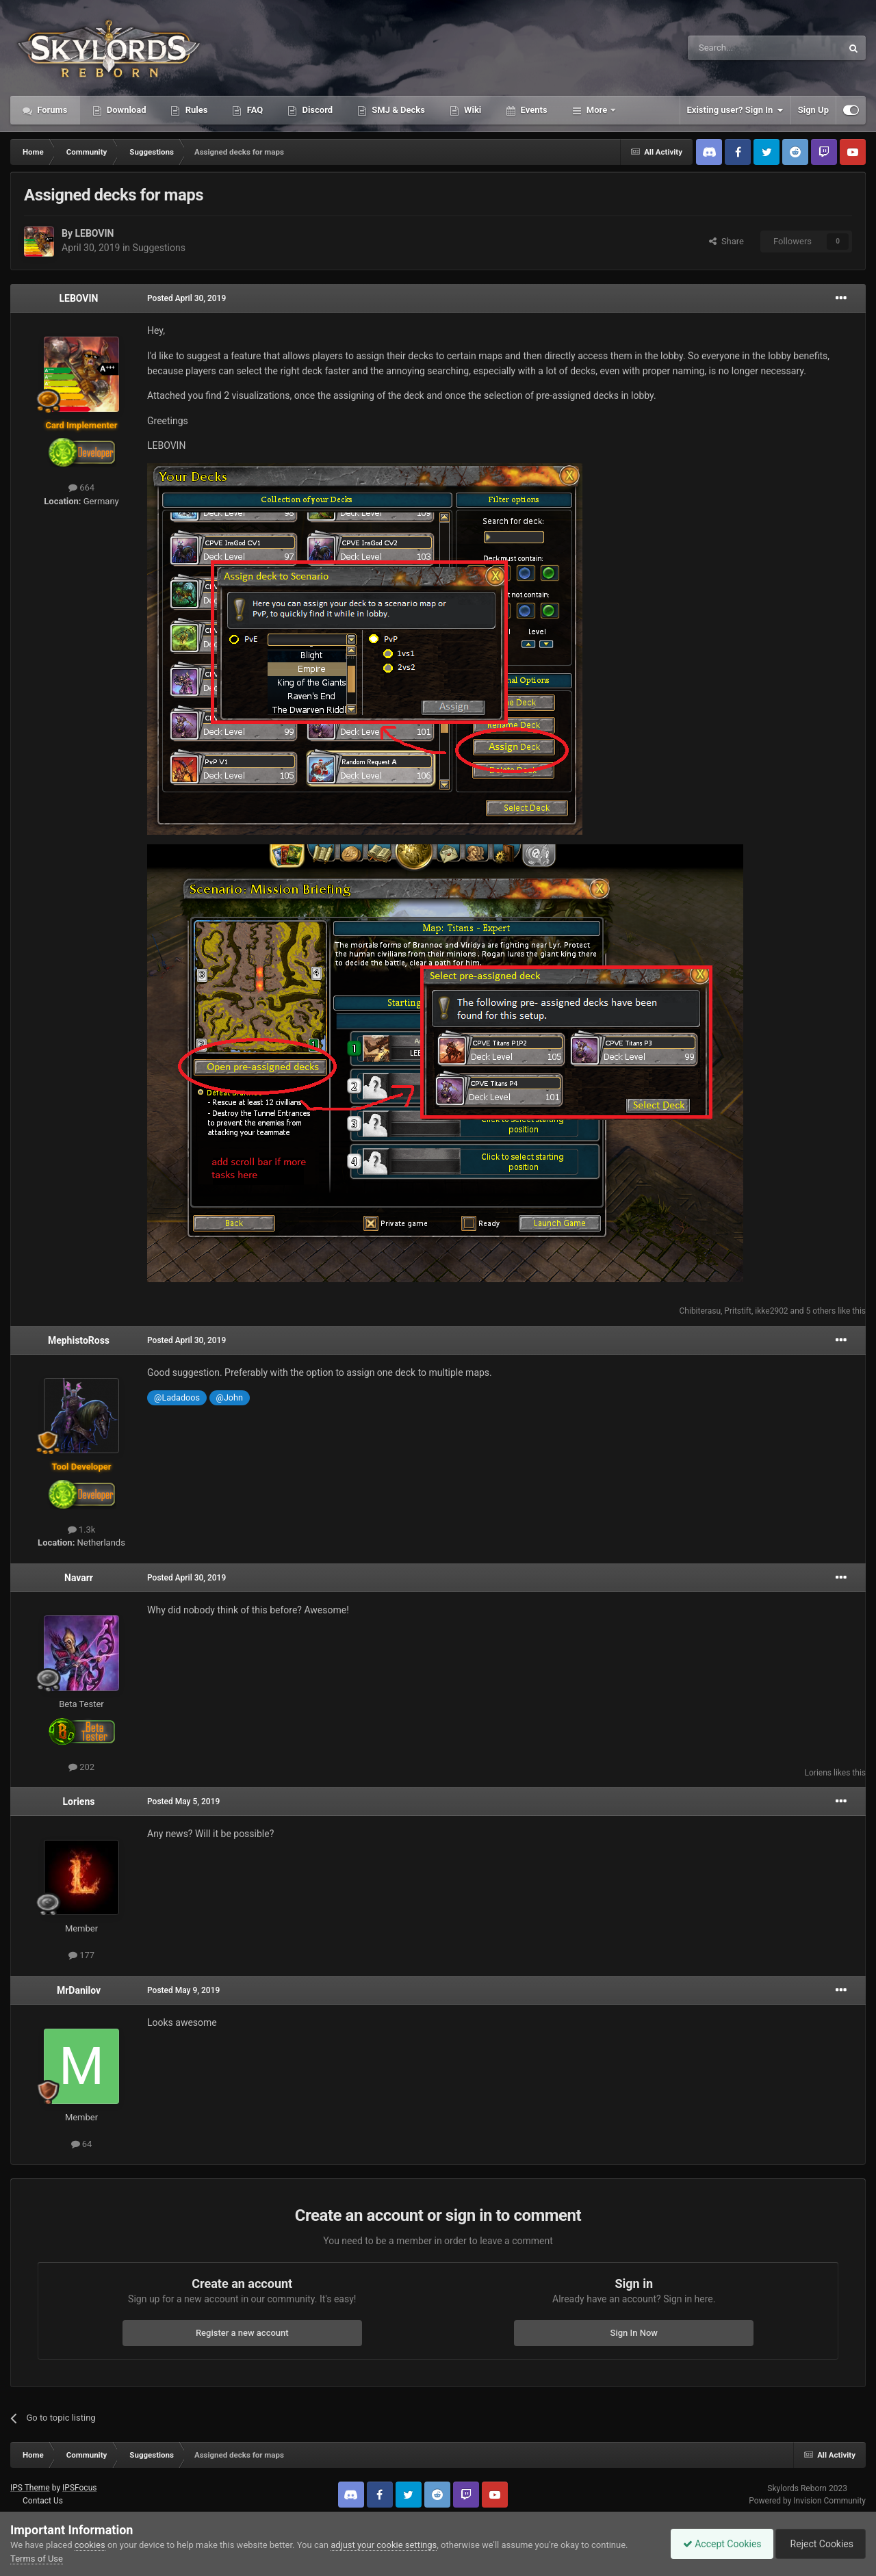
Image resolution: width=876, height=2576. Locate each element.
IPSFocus (79, 2488)
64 (81, 2144)
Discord (316, 110)
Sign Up (813, 110)
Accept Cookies (715, 2543)
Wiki (471, 110)
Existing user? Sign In (735, 110)
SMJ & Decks (397, 110)
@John (229, 1397)
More (597, 110)
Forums (51, 110)
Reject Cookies (818, 2543)
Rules (195, 110)
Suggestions (159, 247)
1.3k (82, 1529)
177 (81, 1955)
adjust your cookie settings (384, 2545)
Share (726, 241)
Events (532, 110)
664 (81, 487)
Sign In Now (634, 2333)
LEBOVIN (94, 233)
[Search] (732, 48)
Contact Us (43, 2501)
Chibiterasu (700, 1311)
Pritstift (737, 1311)
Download (125, 110)
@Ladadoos (177, 1397)
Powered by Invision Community (807, 2501)
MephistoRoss (79, 1340)
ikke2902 (771, 1311)
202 (81, 1767)
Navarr (78, 1577)
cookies (90, 2545)
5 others (821, 1311)
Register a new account (242, 2333)
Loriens (818, 1773)
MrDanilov (79, 1990)
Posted (186, 298)
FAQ (253, 110)
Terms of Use (36, 2558)
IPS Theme (30, 2488)
